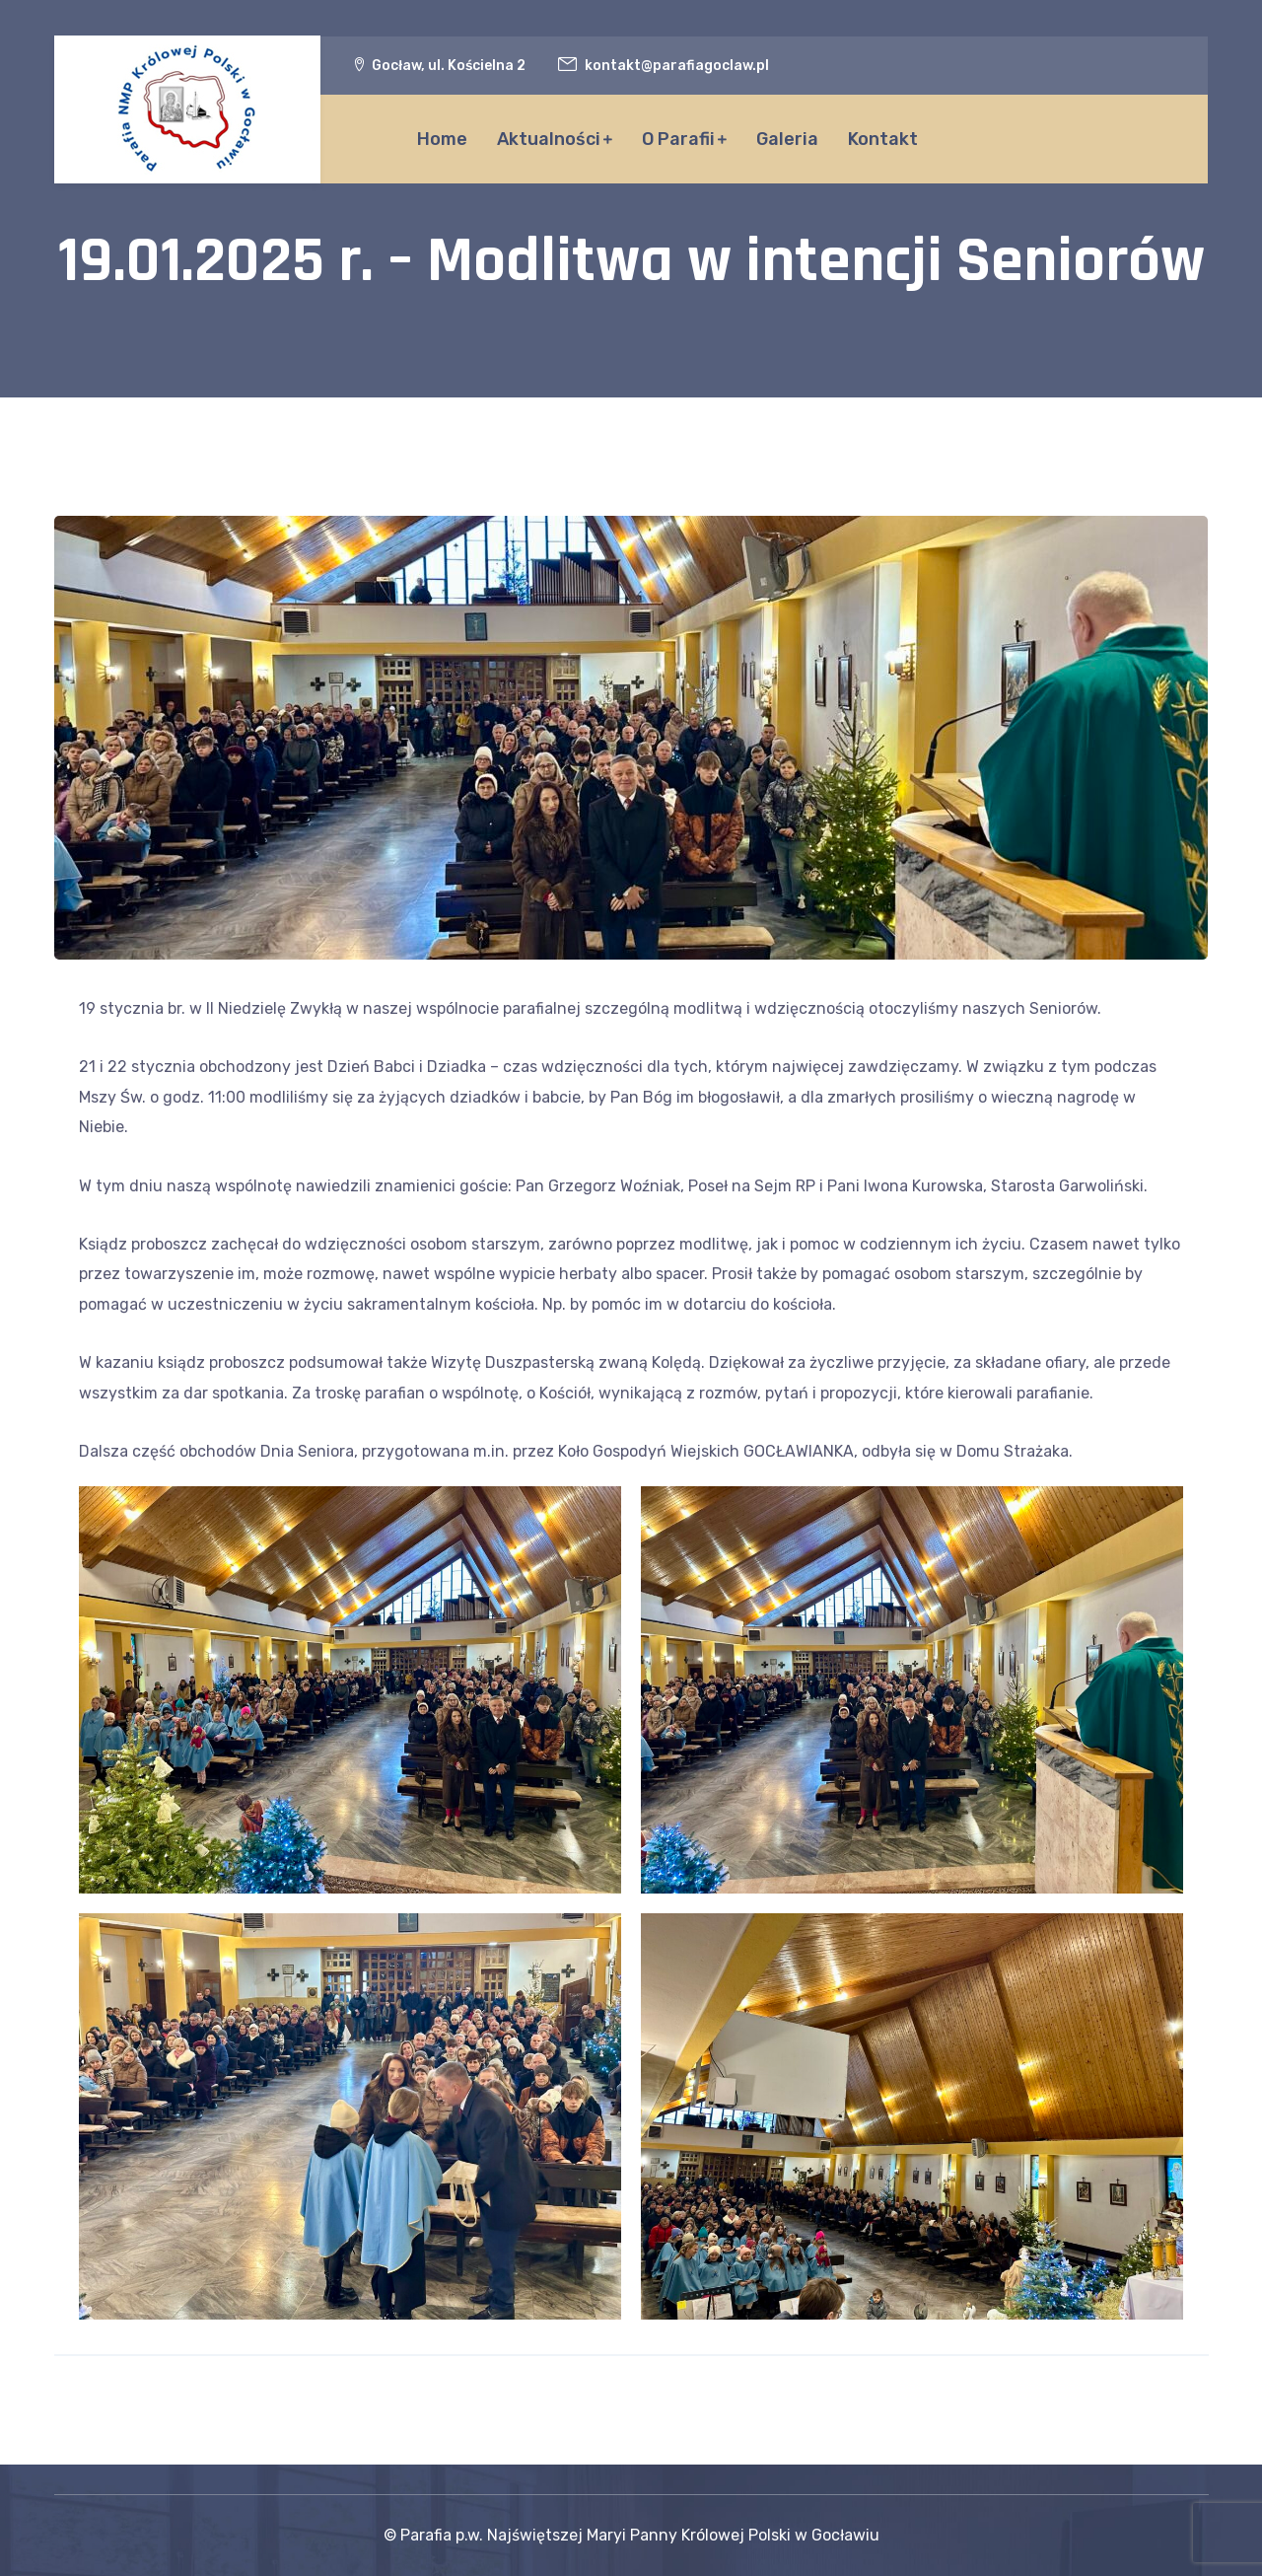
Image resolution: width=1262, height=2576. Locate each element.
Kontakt (883, 139)
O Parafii (678, 139)
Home (442, 139)
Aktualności (548, 139)
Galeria (787, 139)
